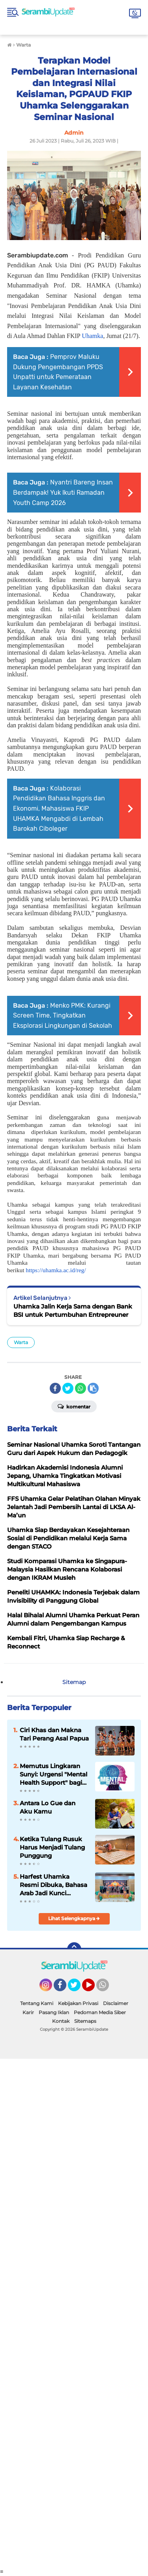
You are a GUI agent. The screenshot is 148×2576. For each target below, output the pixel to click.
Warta (21, 1342)
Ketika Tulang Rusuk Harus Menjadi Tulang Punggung (52, 1847)
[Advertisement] (74, 2313)
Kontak (60, 2021)
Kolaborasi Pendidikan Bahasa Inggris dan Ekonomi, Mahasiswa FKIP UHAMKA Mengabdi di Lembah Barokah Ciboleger (59, 808)
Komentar (74, 1406)
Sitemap (74, 1682)
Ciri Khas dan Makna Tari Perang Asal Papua (54, 1734)
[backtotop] (74, 1949)
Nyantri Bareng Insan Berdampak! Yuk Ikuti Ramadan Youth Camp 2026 (63, 492)
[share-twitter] (67, 1388)
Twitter (78, 1988)
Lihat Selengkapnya (74, 1918)
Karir (28, 2012)
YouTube (94, 1988)
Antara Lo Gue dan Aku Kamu (47, 1807)
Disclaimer (115, 2003)
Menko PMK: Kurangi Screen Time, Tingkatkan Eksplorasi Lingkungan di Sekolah (62, 1015)
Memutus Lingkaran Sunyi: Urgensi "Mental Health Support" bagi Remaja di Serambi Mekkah (53, 1774)
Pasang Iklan (54, 2012)
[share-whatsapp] (80, 1388)
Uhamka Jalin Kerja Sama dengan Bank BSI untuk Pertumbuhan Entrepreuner (72, 1310)
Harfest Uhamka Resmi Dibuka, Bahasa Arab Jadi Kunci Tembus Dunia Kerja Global (53, 1885)
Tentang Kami (36, 2003)
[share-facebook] (55, 1388)
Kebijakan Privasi (78, 2003)
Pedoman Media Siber (100, 2012)
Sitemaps (85, 2021)
